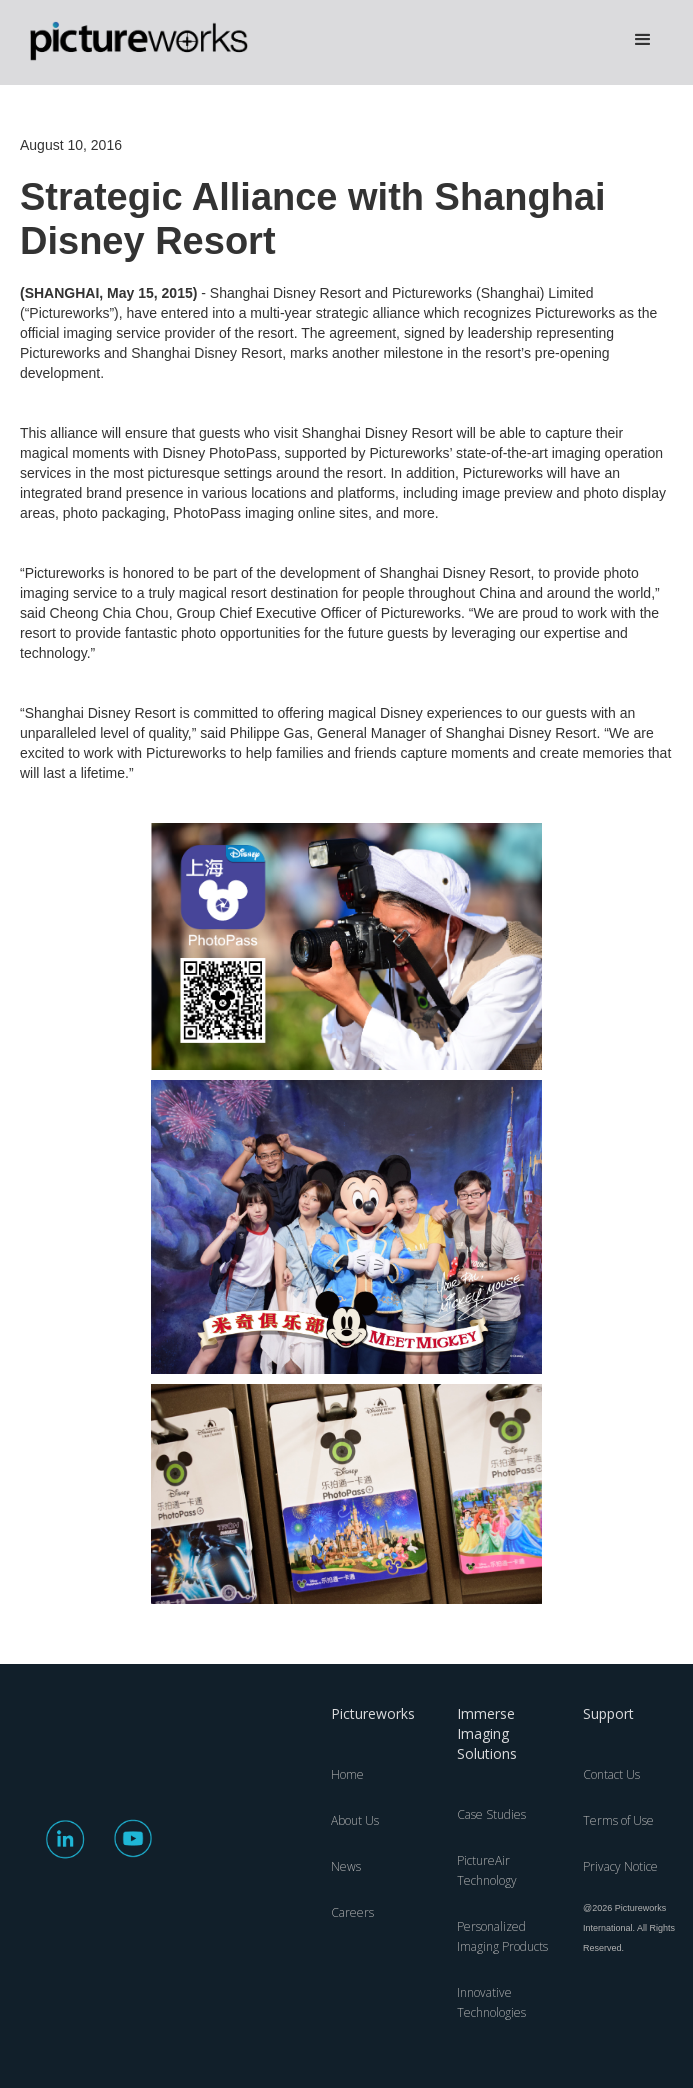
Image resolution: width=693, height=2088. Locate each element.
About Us (355, 1820)
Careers (352, 1912)
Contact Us (611, 1774)
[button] (643, 40)
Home (347, 1774)
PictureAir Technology (487, 1870)
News (346, 1866)
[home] (150, 42)
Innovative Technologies (491, 2002)
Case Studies (491, 1814)
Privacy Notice (620, 1866)
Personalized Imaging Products (502, 1936)
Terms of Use (618, 1820)
